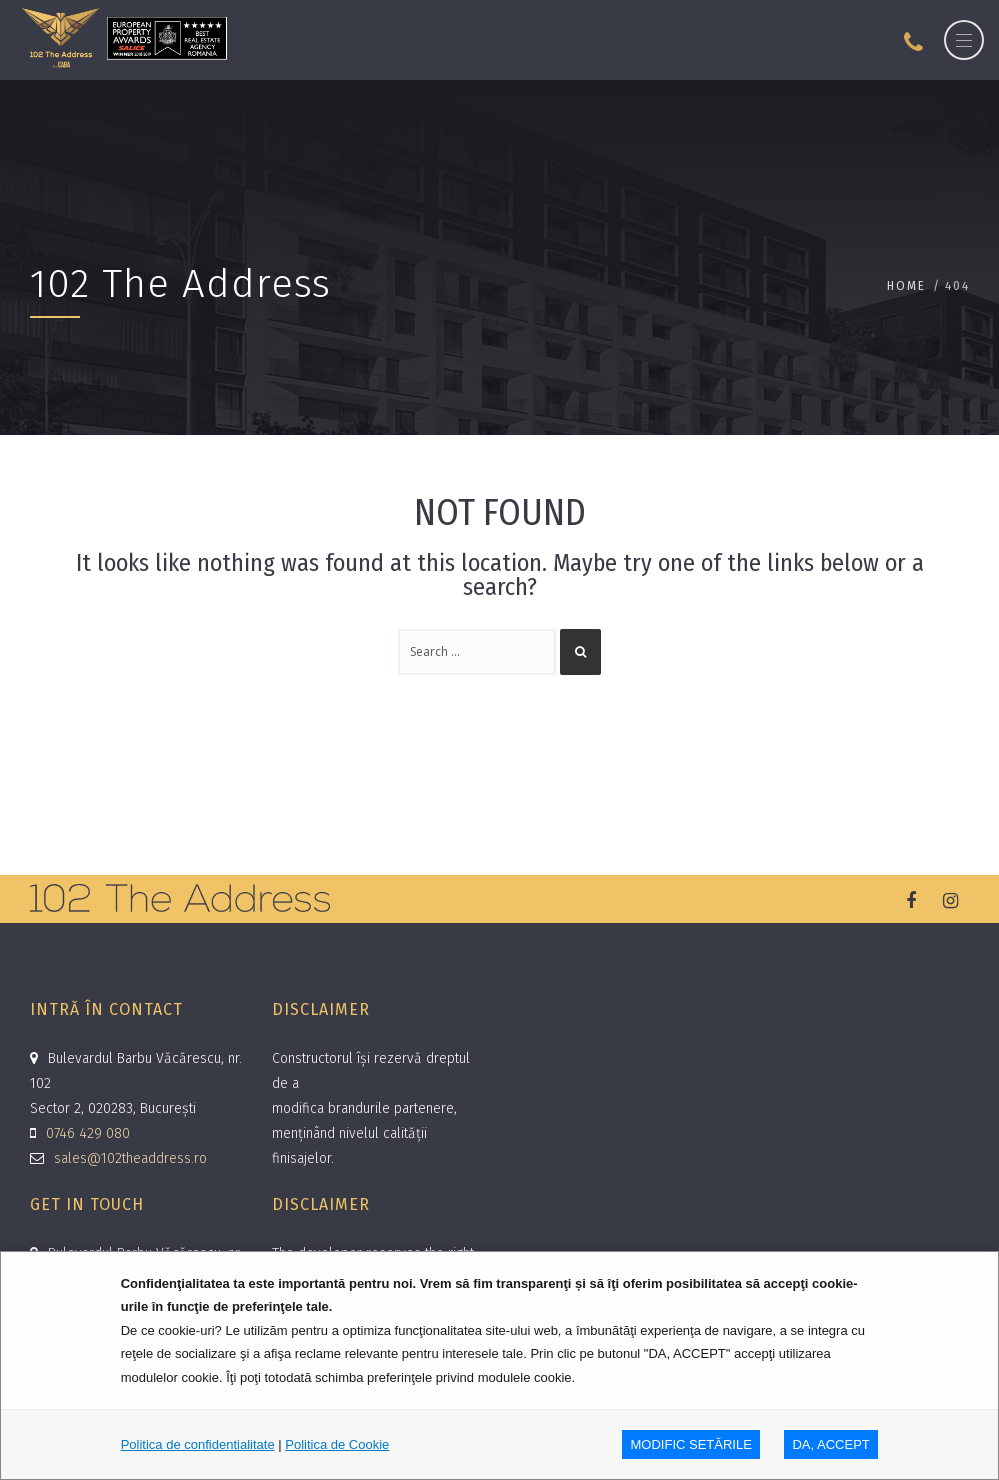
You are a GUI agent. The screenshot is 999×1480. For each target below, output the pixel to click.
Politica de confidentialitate (198, 1444)
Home (906, 285)
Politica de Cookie (337, 1444)
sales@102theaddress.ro (130, 1158)
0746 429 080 (88, 1133)
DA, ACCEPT (830, 1444)
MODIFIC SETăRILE (691, 1444)
